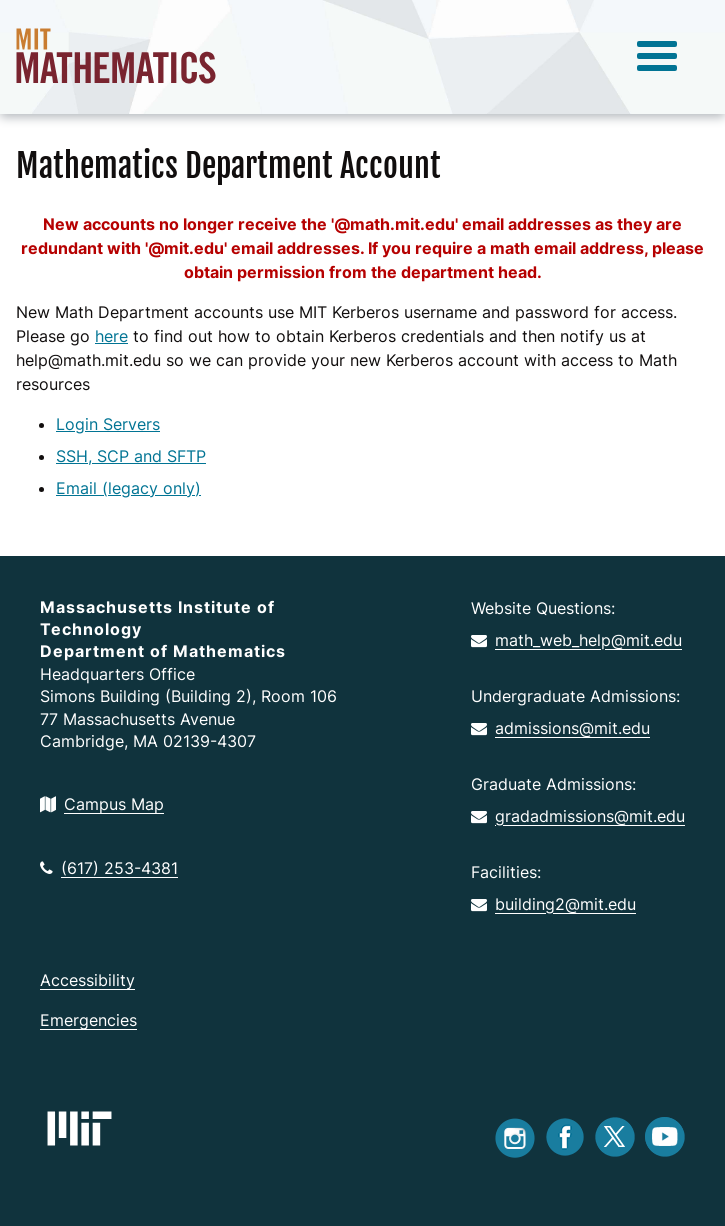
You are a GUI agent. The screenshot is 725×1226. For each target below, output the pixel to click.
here (111, 336)
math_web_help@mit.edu (576, 640)
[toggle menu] (657, 57)
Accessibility (87, 980)
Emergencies (88, 1020)
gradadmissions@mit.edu (578, 816)
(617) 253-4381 (109, 868)
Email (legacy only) (128, 488)
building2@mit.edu (553, 904)
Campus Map (102, 804)
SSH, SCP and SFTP (131, 456)
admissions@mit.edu (560, 728)
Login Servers (108, 424)
